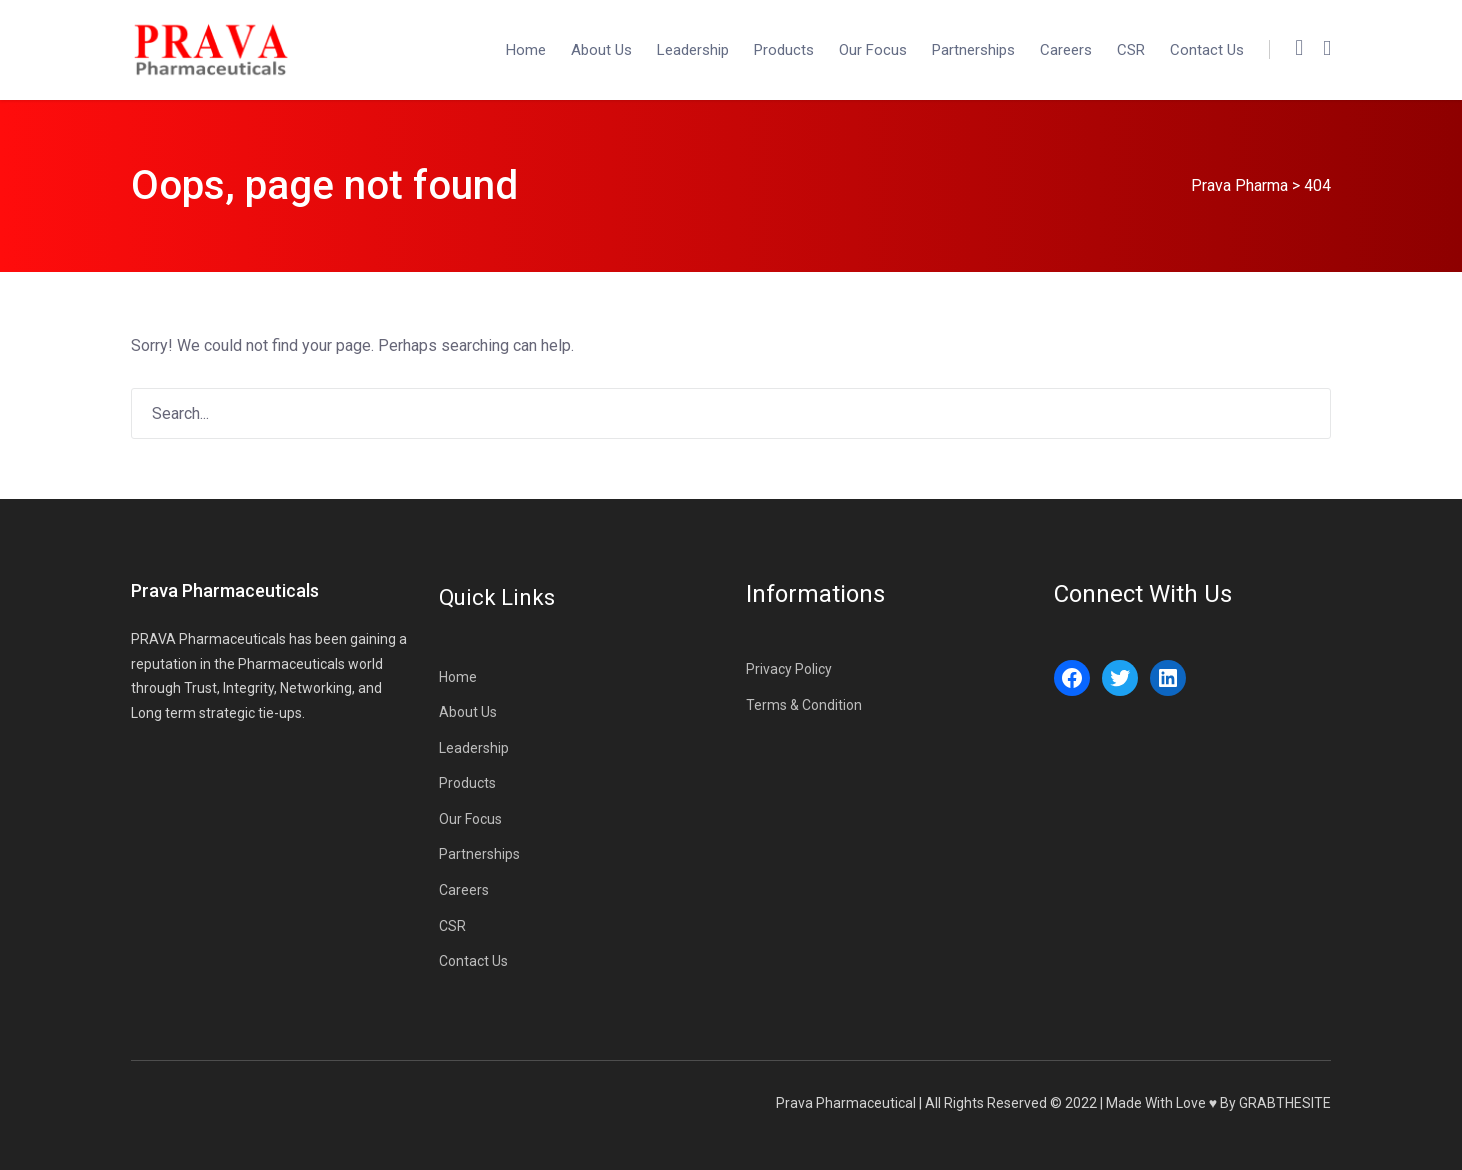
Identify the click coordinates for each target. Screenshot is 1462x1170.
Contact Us (1207, 50)
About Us (601, 50)
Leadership (693, 50)
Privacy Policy (789, 669)
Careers (1066, 50)
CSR (1131, 50)
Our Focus (873, 50)
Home (526, 50)
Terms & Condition (804, 705)
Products (784, 50)
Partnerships (973, 50)
